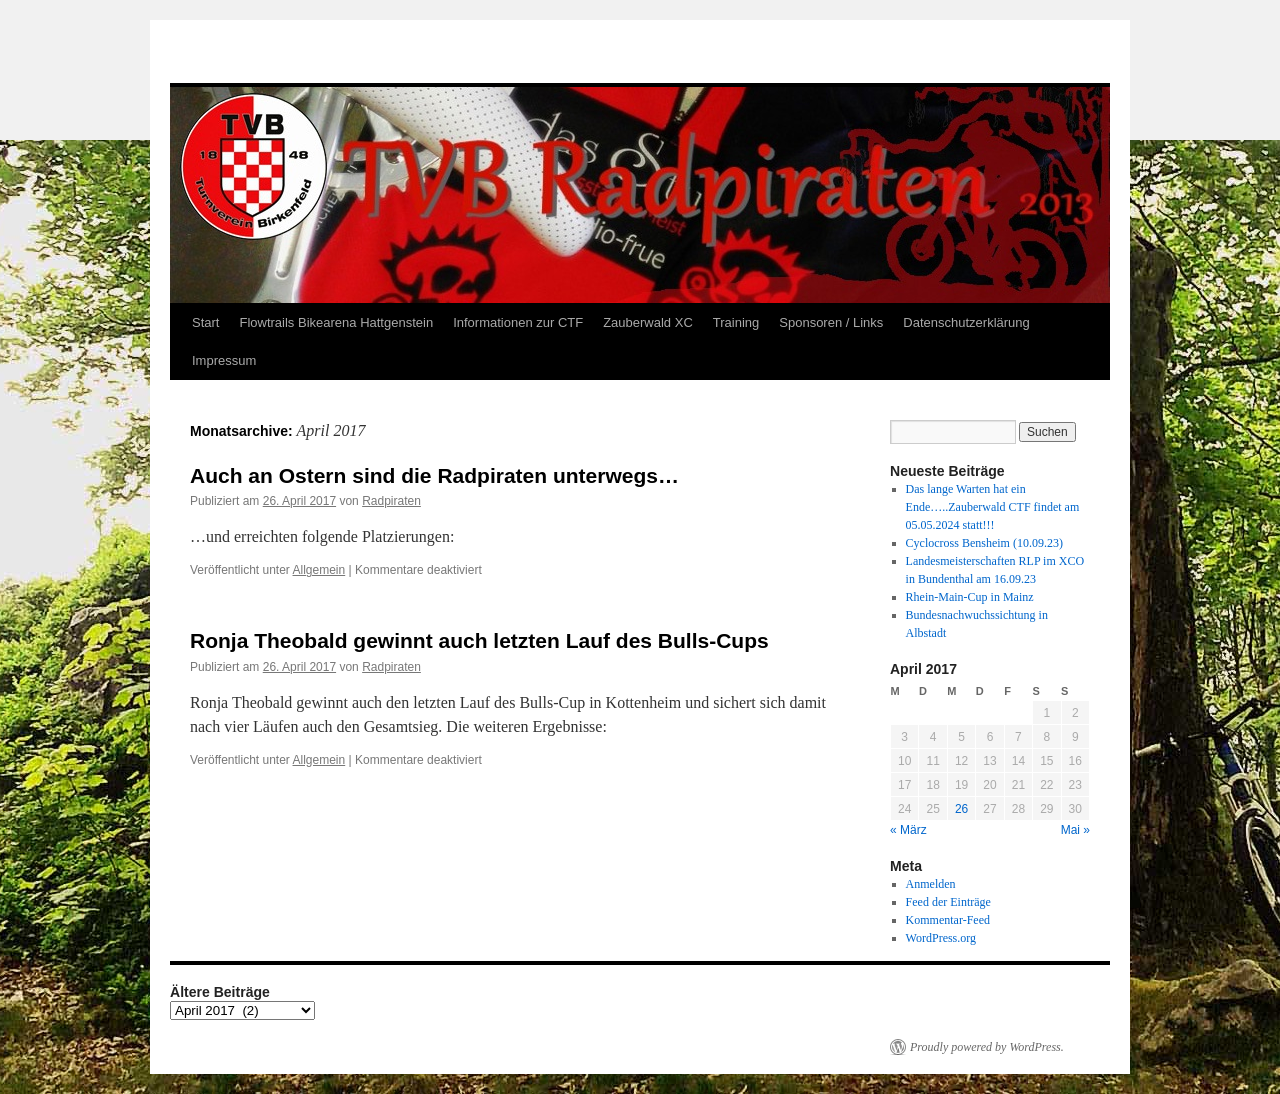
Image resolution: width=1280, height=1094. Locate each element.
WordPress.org (941, 938)
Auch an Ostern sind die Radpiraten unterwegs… (434, 475)
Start (205, 322)
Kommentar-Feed (948, 920)
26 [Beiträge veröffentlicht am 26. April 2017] (961, 809)
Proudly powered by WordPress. (987, 1047)
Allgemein (319, 570)
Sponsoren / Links (831, 322)
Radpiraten (391, 501)
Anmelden (931, 884)
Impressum (224, 360)
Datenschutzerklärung (966, 322)
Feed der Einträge (948, 902)
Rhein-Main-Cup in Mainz (970, 597)
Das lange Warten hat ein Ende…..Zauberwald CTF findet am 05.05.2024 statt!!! (993, 507)
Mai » (1075, 830)
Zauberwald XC (648, 322)
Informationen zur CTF (518, 322)
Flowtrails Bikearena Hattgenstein (336, 322)
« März (908, 830)
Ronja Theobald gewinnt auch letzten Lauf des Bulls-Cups (479, 640)
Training (736, 322)
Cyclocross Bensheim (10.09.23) (984, 543)
